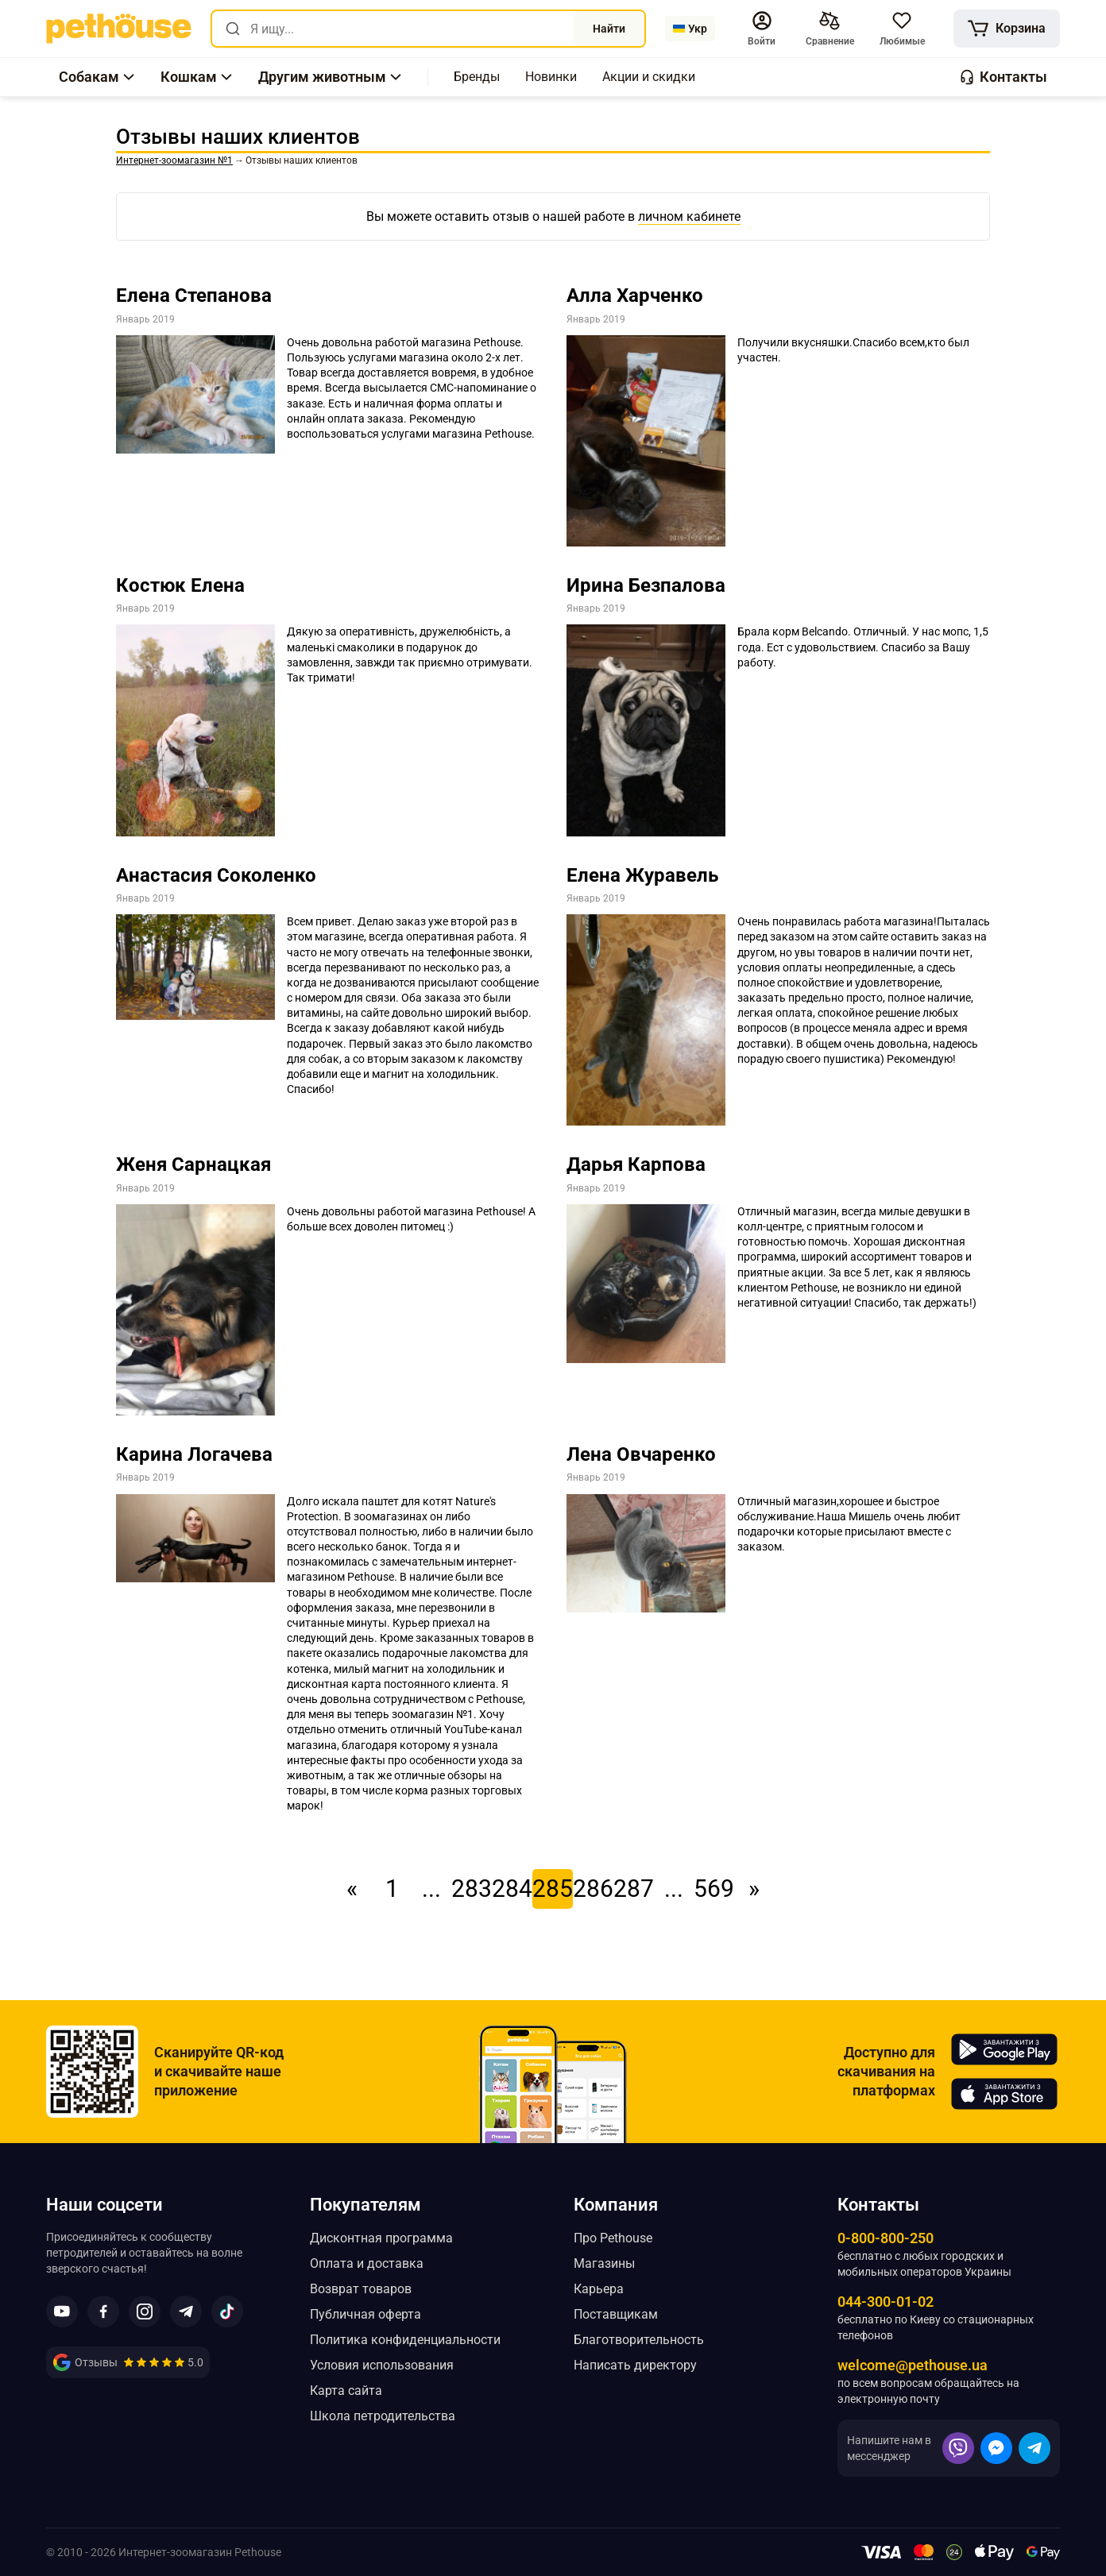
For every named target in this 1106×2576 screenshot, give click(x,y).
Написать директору (635, 2365)
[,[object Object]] (476, 77)
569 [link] (714, 1888)
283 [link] (471, 1888)
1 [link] (392, 1888)
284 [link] (512, 1888)
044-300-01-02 (885, 2301)
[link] (118, 28)
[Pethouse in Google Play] (1004, 2049)
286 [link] (593, 1888)
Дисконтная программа (381, 2238)
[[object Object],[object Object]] (829, 29)
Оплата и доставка (366, 2263)
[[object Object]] (1006, 29)
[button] (761, 29)
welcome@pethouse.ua (912, 2365)
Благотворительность (639, 2339)
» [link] (754, 1888)
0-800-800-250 (885, 2238)
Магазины (604, 2263)
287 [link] (633, 1888)
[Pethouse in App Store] (1004, 2093)
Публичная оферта (365, 2314)
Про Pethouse (613, 2238)
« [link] (352, 1888)
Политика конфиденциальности (405, 2339)
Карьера (599, 2288)
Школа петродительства (382, 2415)
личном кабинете (689, 216)
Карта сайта (346, 2390)
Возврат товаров (361, 2288)
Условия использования (382, 2365)
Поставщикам (616, 2314)
